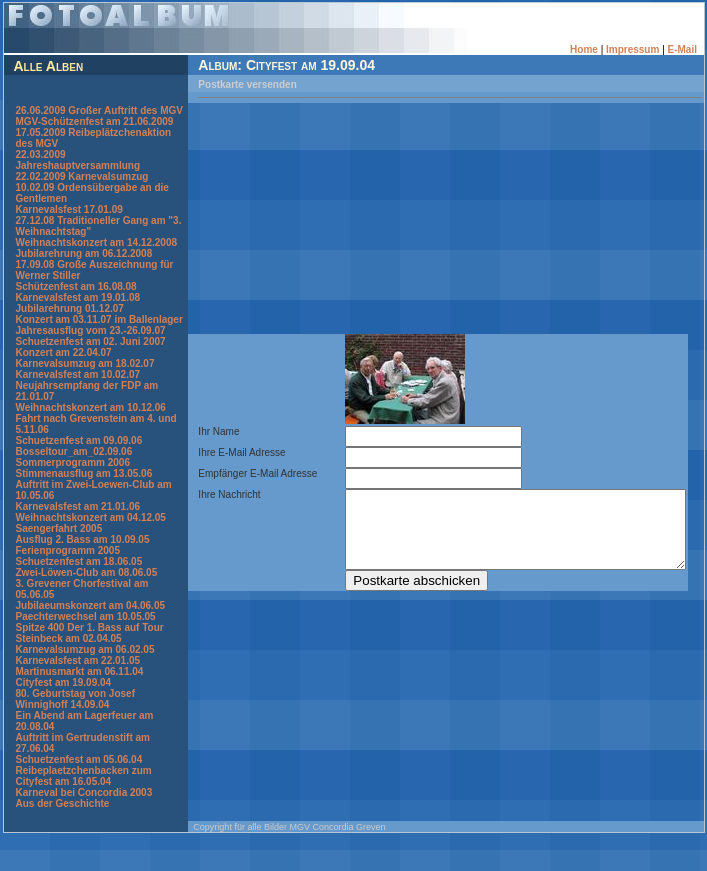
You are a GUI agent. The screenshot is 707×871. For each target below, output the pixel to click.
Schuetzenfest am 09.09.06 (78, 462)
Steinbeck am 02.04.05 (68, 660)
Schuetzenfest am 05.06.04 (78, 781)
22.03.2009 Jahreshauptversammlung (77, 171)
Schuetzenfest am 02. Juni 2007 (90, 363)
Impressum (634, 49)
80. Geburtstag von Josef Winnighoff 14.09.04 (74, 721)
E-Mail (684, 49)
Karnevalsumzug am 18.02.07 (84, 385)
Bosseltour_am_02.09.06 (73, 473)
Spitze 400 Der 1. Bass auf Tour (89, 649)
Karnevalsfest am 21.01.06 (77, 528)
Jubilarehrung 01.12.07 (69, 319)
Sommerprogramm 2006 (72, 484)
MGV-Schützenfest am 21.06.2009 (94, 132)
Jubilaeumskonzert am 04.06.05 (90, 627)
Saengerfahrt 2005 (58, 550)
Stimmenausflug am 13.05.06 (83, 495)
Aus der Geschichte (62, 825)
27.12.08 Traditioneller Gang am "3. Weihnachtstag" (90, 237)
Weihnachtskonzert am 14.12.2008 (96, 253)
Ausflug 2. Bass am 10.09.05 (82, 561)
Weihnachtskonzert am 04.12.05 (90, 539)
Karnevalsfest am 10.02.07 (77, 396)
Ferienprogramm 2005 (67, 572)
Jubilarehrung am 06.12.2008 (83, 264)
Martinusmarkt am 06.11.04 (79, 693)
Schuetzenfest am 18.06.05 (78, 583)
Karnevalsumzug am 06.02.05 (84, 671)
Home (587, 49)
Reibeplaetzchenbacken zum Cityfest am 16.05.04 (83, 798)
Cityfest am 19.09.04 (63, 704)
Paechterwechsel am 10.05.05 (85, 638)
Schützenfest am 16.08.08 (75, 297)
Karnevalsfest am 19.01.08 (77, 308)
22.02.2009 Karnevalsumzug (81, 187)
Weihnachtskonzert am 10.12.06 (90, 429)
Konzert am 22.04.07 (63, 374)
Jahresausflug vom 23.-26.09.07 (90, 352)
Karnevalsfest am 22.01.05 (77, 682)
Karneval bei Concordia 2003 (83, 814)
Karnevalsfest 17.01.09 (68, 220)
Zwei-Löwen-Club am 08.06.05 (86, 594)
